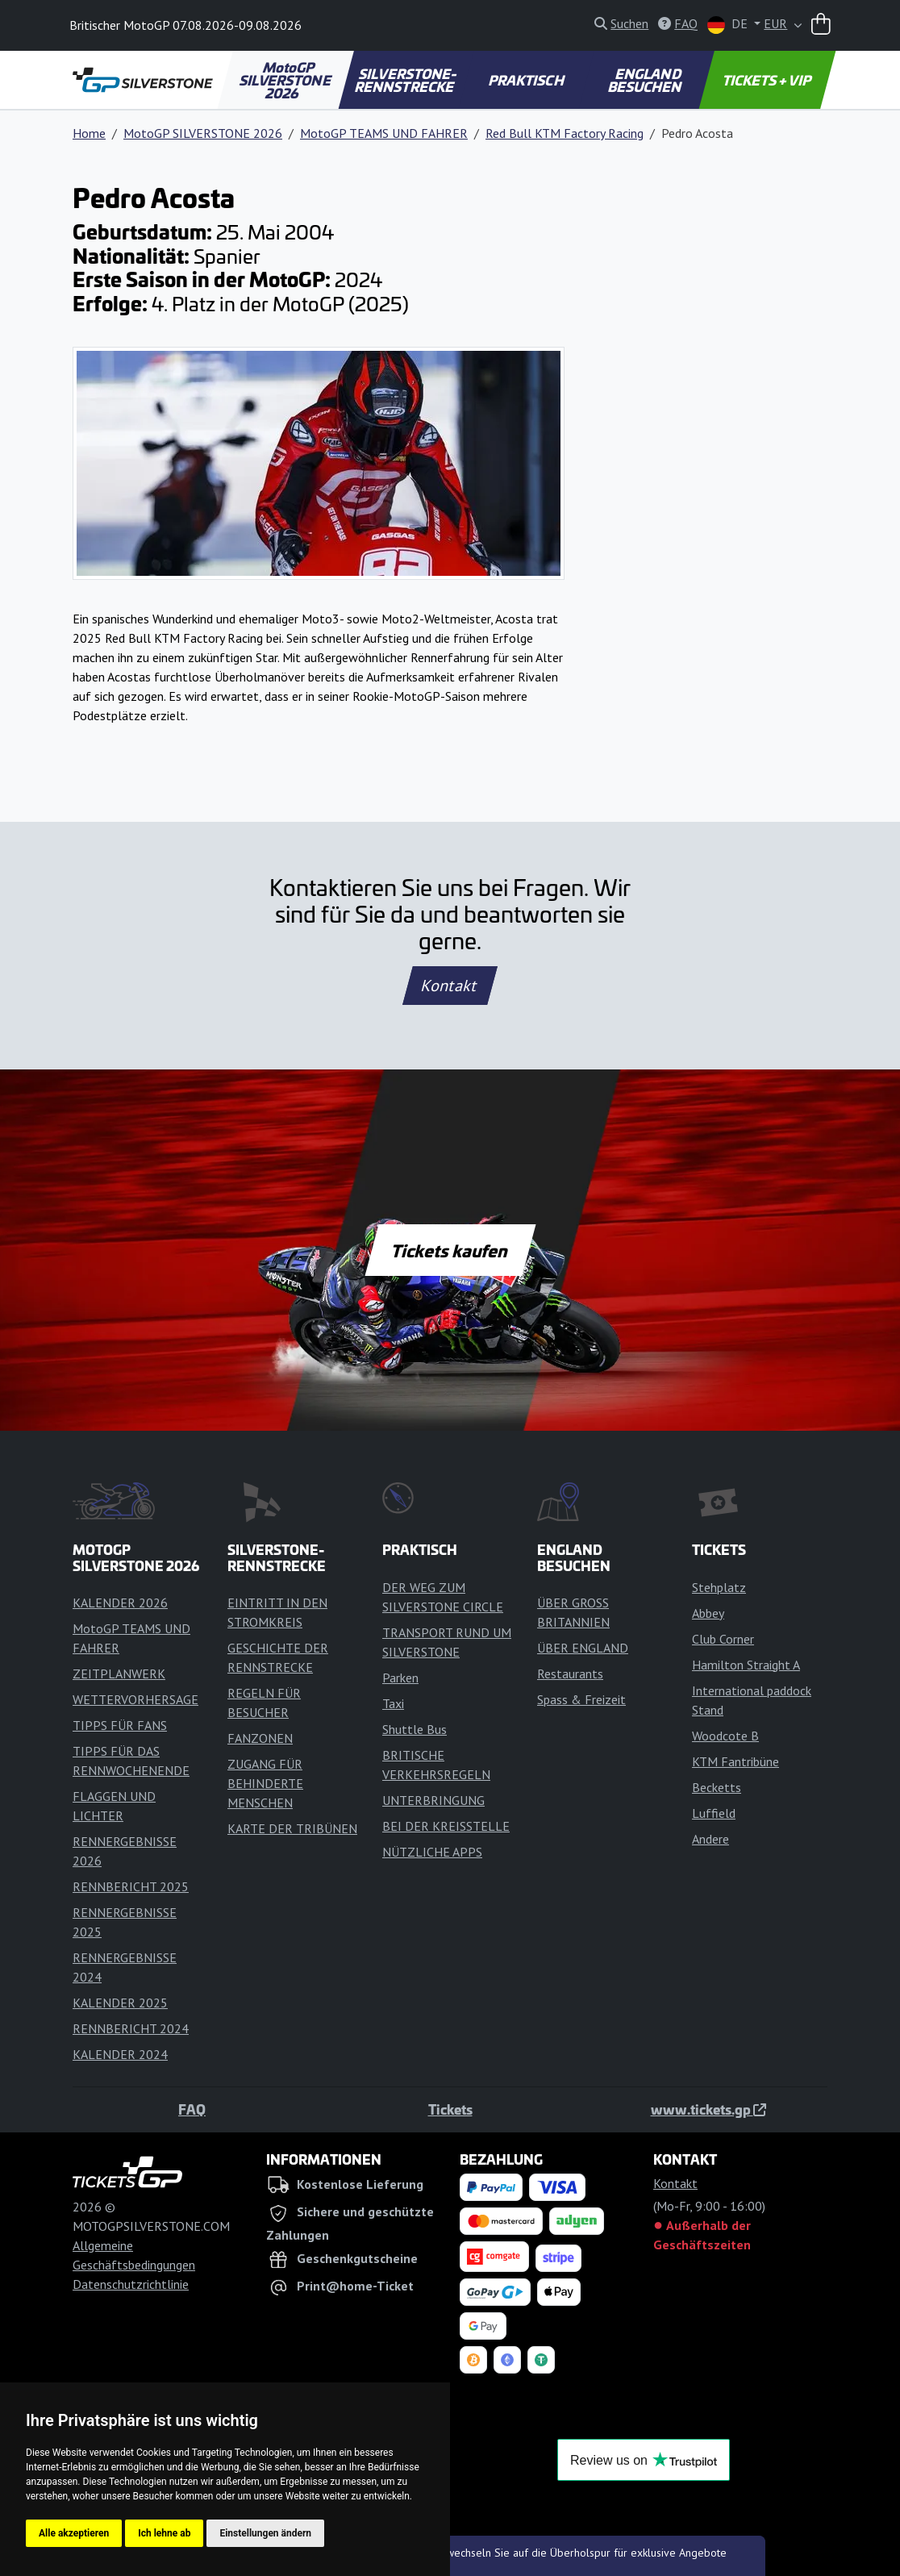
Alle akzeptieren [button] (74, 2533)
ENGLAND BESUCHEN (645, 80)
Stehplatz (719, 1587)
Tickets (450, 2109)
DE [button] (729, 24)
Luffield (713, 1813)
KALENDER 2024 (120, 2054)
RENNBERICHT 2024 (131, 2028)
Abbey (708, 1613)
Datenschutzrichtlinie (131, 2284)
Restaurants (570, 1673)
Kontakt (450, 985)
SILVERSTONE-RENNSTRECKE (406, 80)
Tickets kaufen (450, 1250)
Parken (400, 1677)
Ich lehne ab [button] (164, 2533)
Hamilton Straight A (746, 1665)
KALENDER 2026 (120, 1602)
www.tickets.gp (708, 2109)
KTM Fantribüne (735, 1761)
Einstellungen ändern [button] (265, 2533)
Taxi (393, 1703)
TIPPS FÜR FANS (120, 1725)
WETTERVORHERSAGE (135, 1699)
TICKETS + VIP (767, 80)
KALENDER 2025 (120, 2003)
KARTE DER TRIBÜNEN (292, 1828)
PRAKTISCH (526, 80)
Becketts (716, 1787)
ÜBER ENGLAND (582, 1648)
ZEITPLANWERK (119, 1673)
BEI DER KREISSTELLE (446, 1826)
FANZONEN (260, 1738)
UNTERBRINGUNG (433, 1800)
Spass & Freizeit (581, 1699)
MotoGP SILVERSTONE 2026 (286, 79)
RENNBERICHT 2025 (131, 1886)
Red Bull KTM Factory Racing (564, 133)
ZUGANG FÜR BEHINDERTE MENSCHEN (265, 1783)
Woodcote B (725, 1736)
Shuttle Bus (414, 1729)
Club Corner (723, 1639)
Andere (710, 1839)
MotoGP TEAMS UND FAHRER (384, 133)
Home (89, 133)
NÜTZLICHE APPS (432, 1852)
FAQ (192, 2109)
